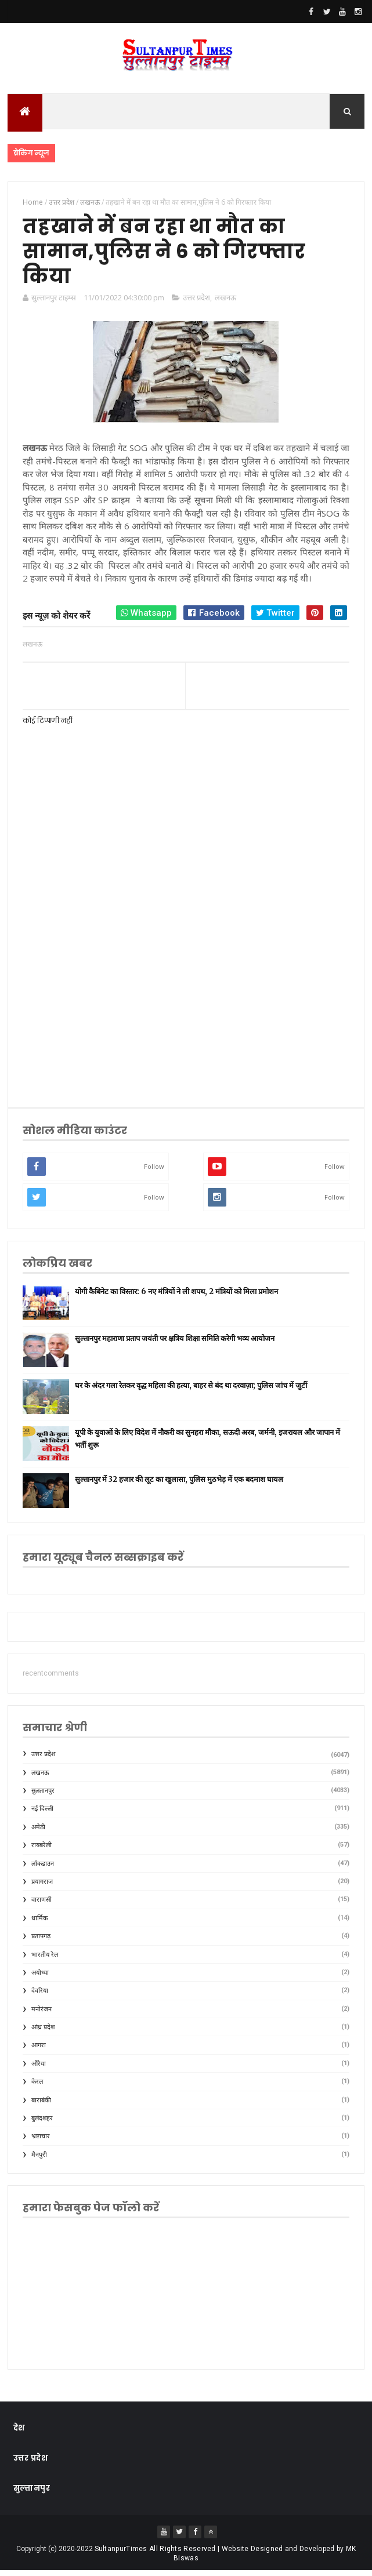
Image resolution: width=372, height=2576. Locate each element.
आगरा (38, 2051)
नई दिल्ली (42, 1814)
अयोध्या (40, 1978)
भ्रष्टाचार (40, 2142)
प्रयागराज (42, 1887)
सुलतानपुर (43, 1796)
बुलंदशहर (42, 2123)
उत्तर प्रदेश (196, 302)
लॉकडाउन (42, 1869)
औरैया (38, 2069)
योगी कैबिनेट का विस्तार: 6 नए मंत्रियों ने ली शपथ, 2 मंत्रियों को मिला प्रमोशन (176, 1297)
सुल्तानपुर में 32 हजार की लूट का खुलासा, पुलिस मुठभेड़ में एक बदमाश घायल (179, 1485)
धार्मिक (39, 1923)
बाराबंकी (41, 2105)
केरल (37, 2087)
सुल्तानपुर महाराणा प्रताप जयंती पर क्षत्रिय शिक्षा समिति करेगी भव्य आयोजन (175, 1344)
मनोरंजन (41, 2014)
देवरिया (39, 1996)
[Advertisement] (186, 1003)
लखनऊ (225, 302)
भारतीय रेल (44, 1960)
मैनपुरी (39, 2160)
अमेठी (38, 1832)
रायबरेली (41, 1850)
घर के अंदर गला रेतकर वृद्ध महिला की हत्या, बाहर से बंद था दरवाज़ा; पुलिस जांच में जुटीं (191, 1391)
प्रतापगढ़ (40, 1941)
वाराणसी (41, 1905)
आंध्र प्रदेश (43, 2032)
